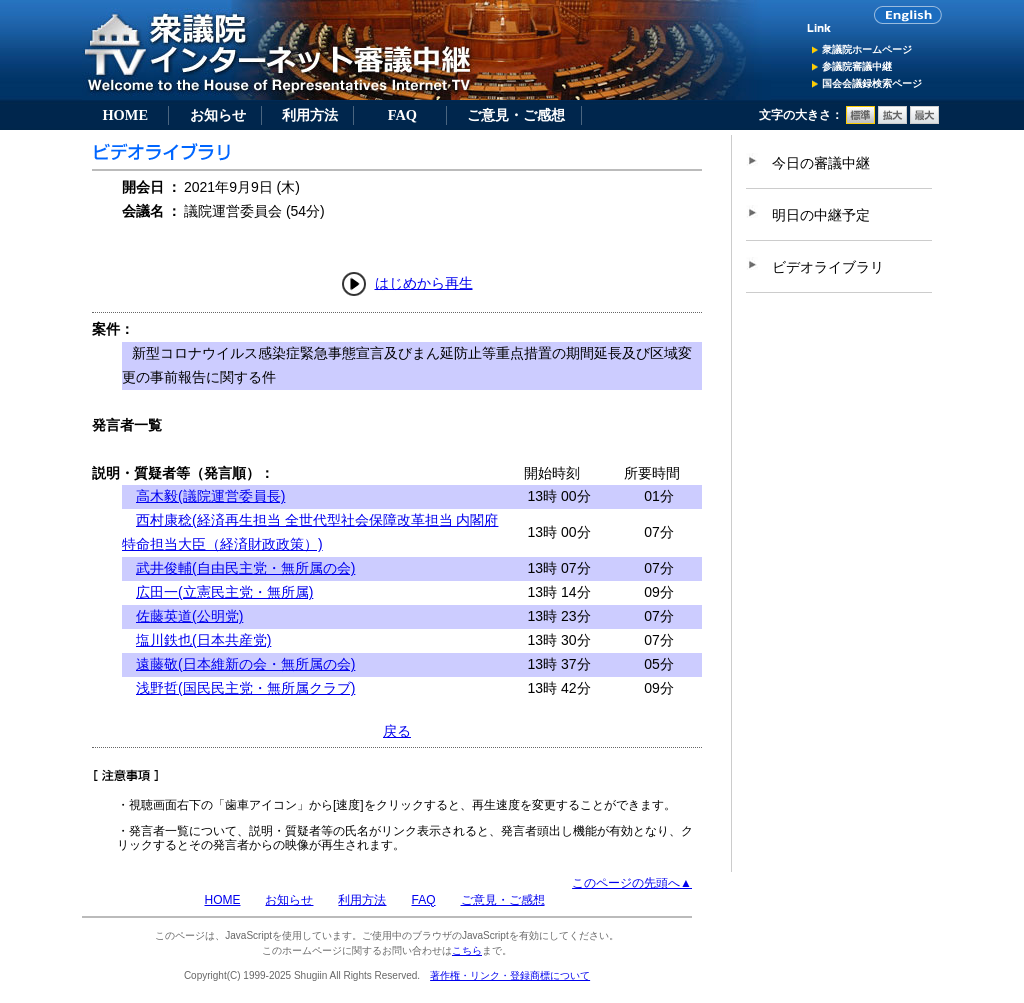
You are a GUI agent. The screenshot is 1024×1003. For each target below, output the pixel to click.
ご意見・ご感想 (516, 115)
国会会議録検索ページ (872, 83)
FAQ (402, 115)
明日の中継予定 (821, 215)
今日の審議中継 (821, 163)
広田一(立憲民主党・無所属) (224, 592)
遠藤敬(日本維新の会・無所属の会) (245, 664)
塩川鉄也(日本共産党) (203, 640)
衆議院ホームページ (867, 49)
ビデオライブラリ (828, 267)
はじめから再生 (424, 283)
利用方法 (310, 115)
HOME (125, 115)
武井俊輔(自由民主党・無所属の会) (245, 568)
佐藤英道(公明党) (189, 616)
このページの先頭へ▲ (632, 883)
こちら (467, 950)
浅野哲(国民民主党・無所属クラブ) (245, 688)
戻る (397, 731)
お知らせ (218, 115)
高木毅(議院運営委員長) (210, 496)
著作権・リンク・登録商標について (510, 975)
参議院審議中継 (857, 66)
